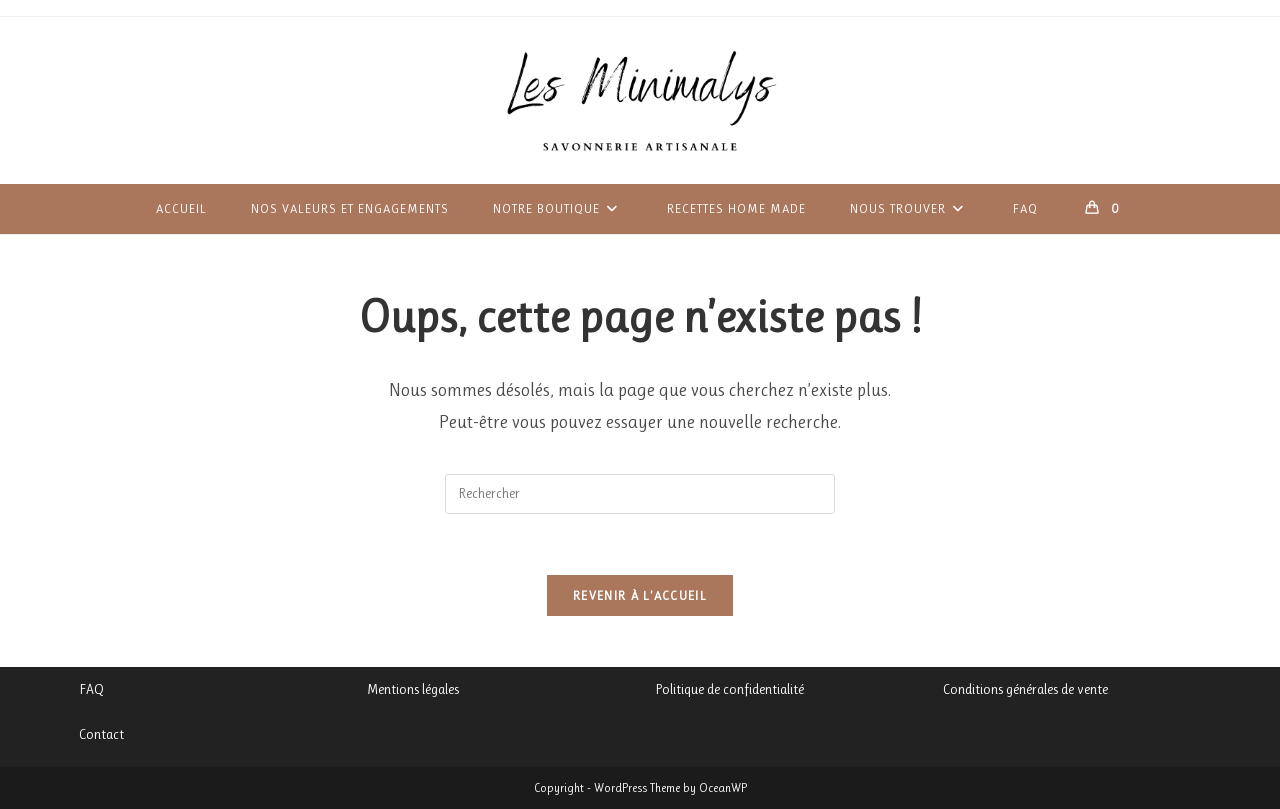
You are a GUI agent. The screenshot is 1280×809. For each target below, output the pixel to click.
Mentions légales (413, 689)
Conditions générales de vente (1025, 689)
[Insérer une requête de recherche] (640, 494)
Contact (101, 734)
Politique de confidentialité (729, 689)
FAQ (91, 689)
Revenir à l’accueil (640, 595)
